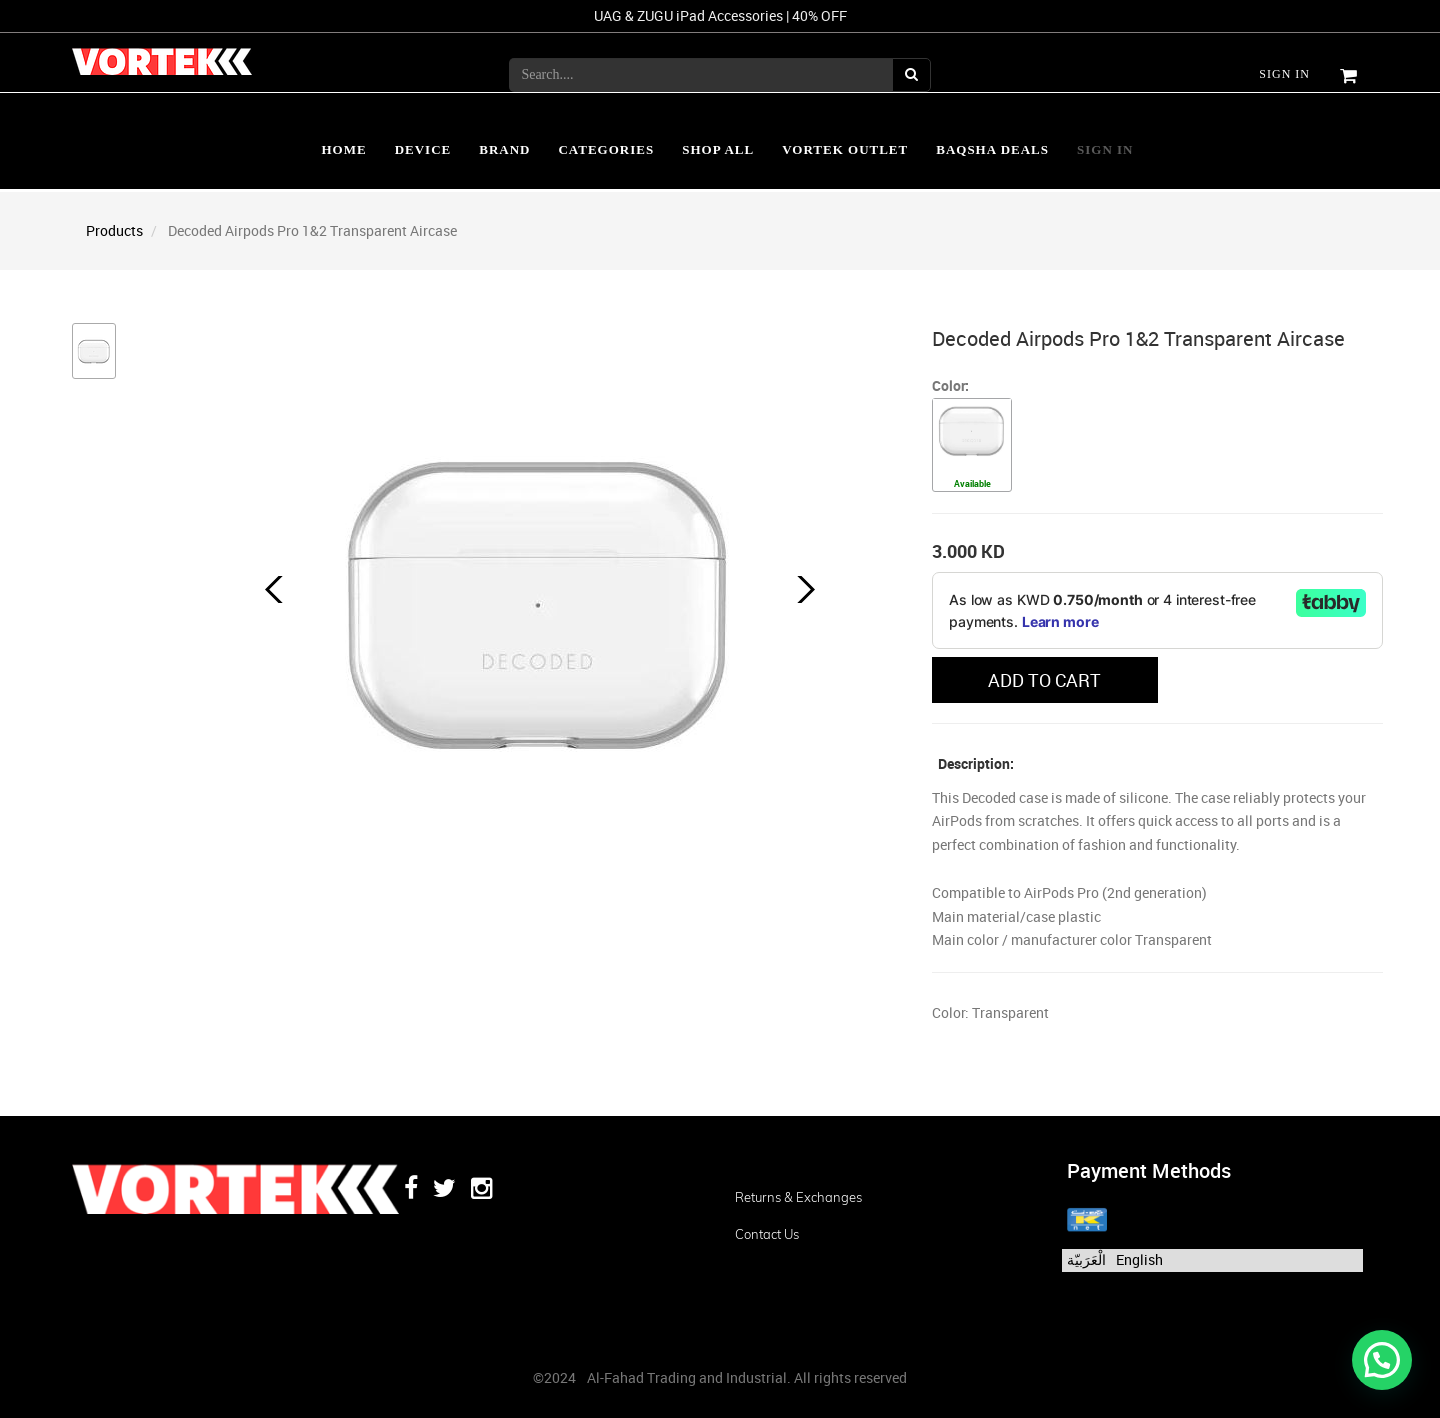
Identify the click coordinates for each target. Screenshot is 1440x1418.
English (1139, 1259)
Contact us (767, 1234)
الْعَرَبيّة (1086, 1259)
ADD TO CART (1044, 680)
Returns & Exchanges (798, 1197)
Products (114, 230)
